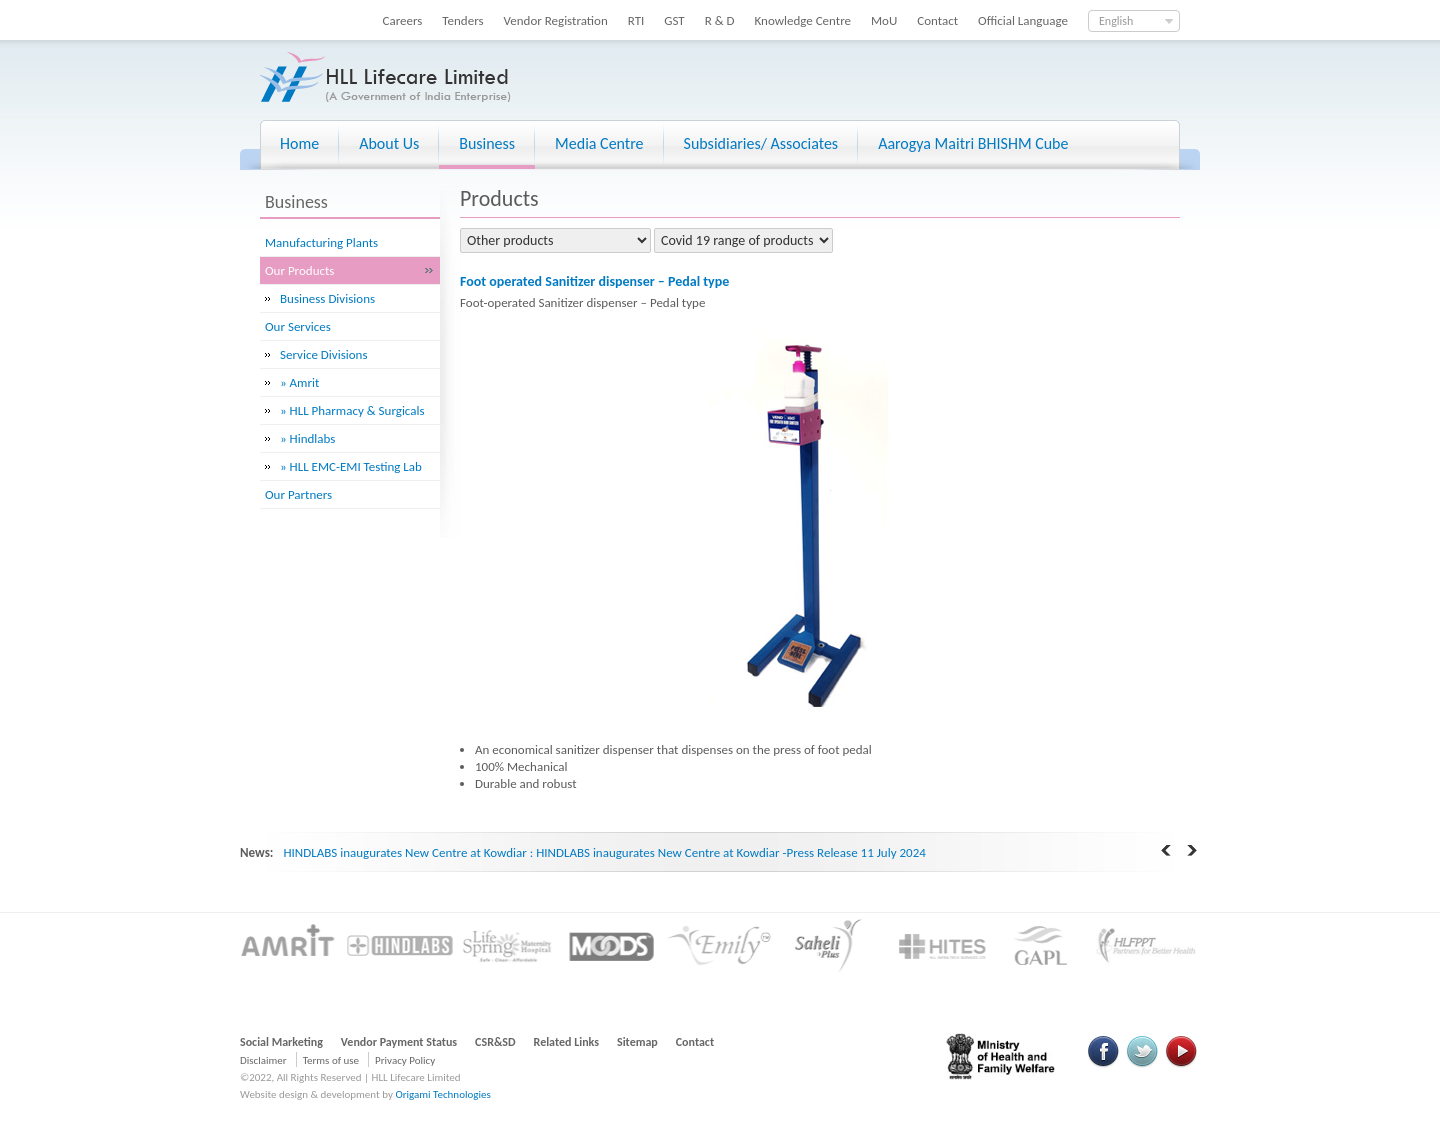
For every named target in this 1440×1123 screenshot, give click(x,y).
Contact (937, 20)
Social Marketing (281, 1042)
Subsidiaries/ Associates (761, 143)
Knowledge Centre (803, 20)
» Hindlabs (307, 438)
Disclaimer (263, 1060)
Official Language (1023, 20)
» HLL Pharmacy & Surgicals (352, 410)
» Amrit (299, 382)
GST (674, 20)
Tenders (462, 20)
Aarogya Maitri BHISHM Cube (973, 143)
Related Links (567, 1042)
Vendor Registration (556, 20)
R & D (720, 20)
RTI (636, 20)
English (1116, 21)
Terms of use (331, 1060)
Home (299, 143)
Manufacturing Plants (321, 242)
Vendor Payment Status (399, 1042)
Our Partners (298, 494)
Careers (403, 20)
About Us (389, 143)
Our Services (298, 326)
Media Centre (599, 143)
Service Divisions (324, 354)
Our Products (299, 270)
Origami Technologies (442, 1094)
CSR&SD (495, 1042)
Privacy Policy (405, 1060)
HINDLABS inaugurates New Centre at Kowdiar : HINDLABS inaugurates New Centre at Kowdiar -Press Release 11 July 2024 (604, 852)
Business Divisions (327, 298)
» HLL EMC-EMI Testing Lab (351, 466)
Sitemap (637, 1042)
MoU (884, 20)
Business (487, 143)
